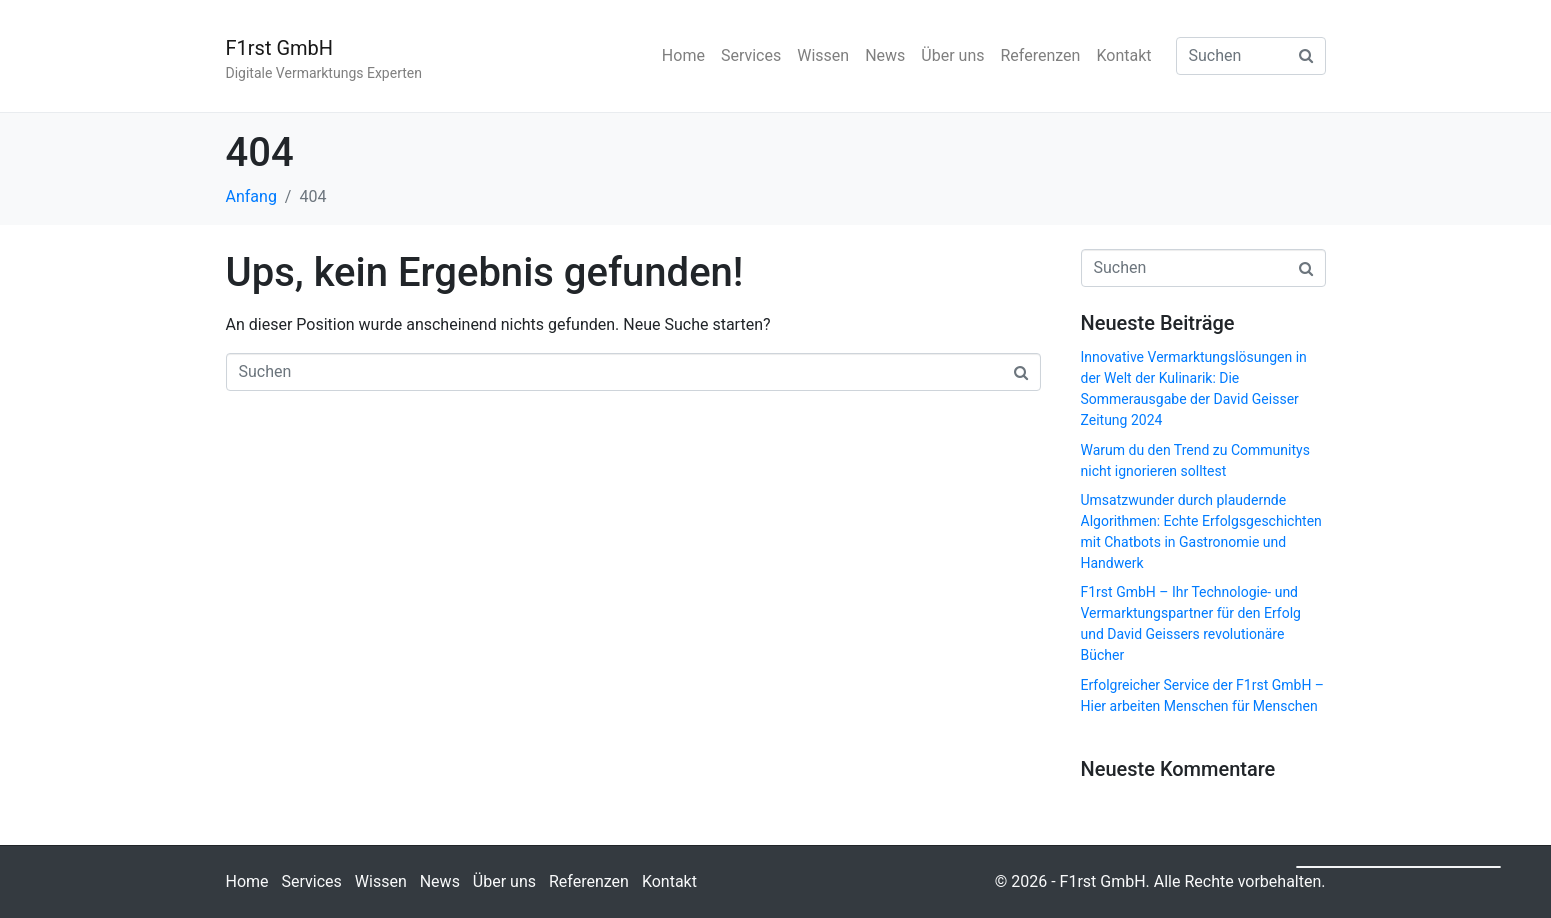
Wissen (823, 55)
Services (751, 55)
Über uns (952, 55)
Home (683, 55)
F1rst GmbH (280, 48)
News (885, 55)
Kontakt (1123, 55)
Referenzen (1040, 55)
